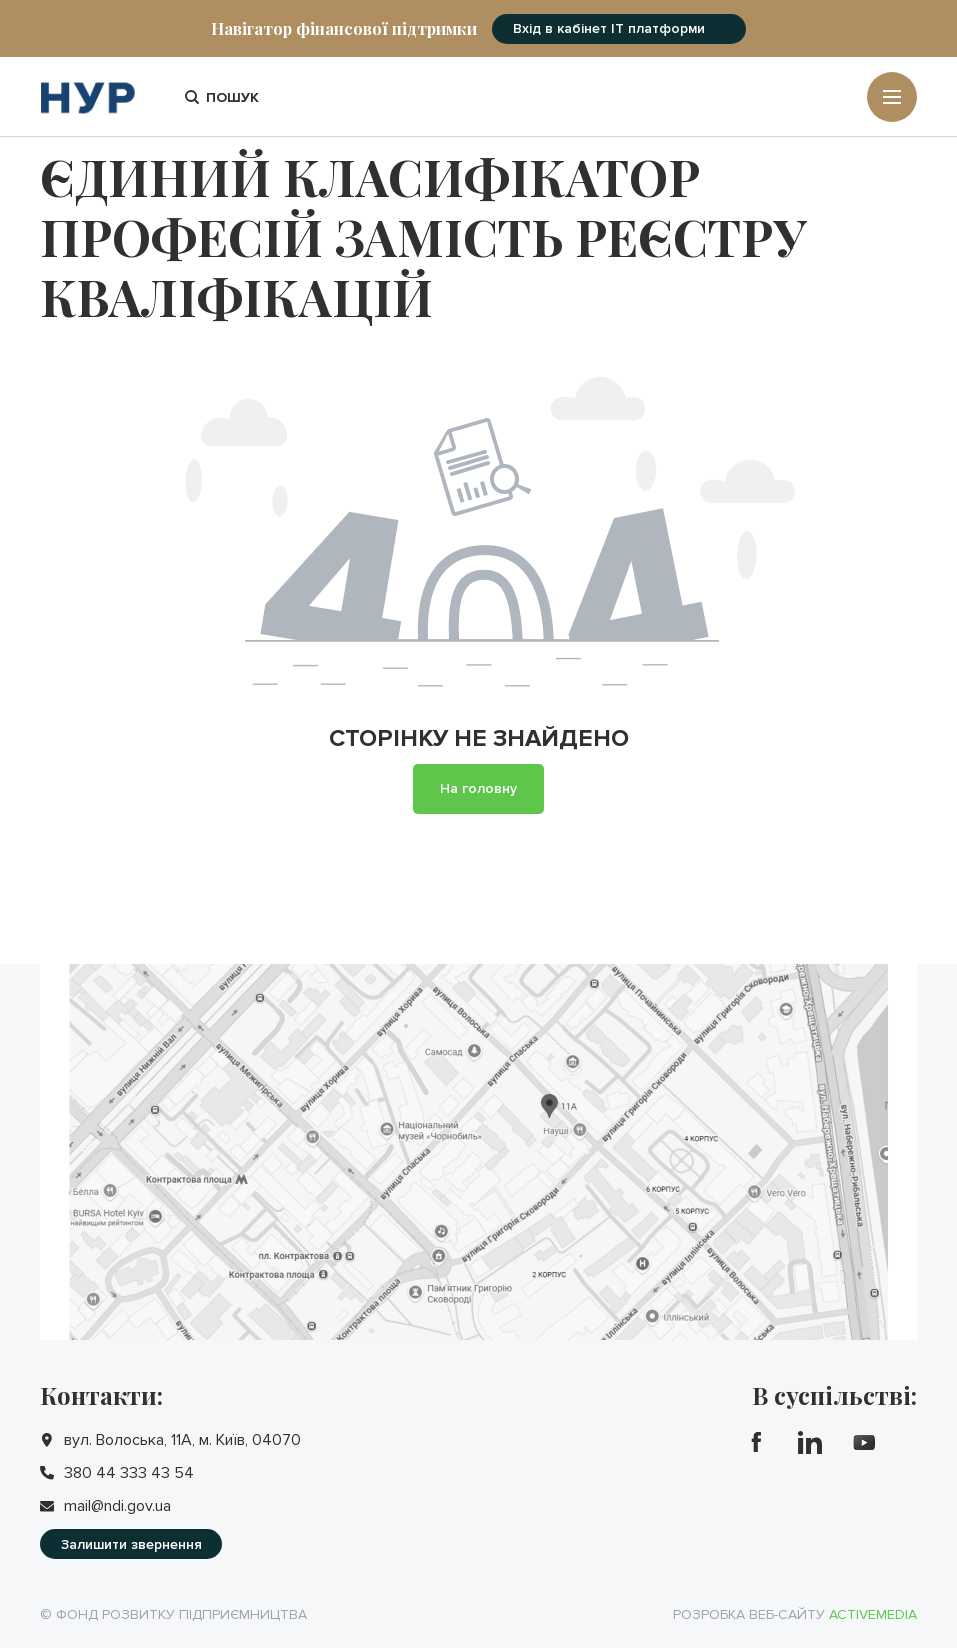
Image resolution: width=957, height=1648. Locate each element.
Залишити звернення (131, 1544)
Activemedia (873, 1614)
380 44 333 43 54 (129, 1473)
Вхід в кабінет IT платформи (609, 28)
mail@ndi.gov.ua (117, 1506)
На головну (478, 788)
